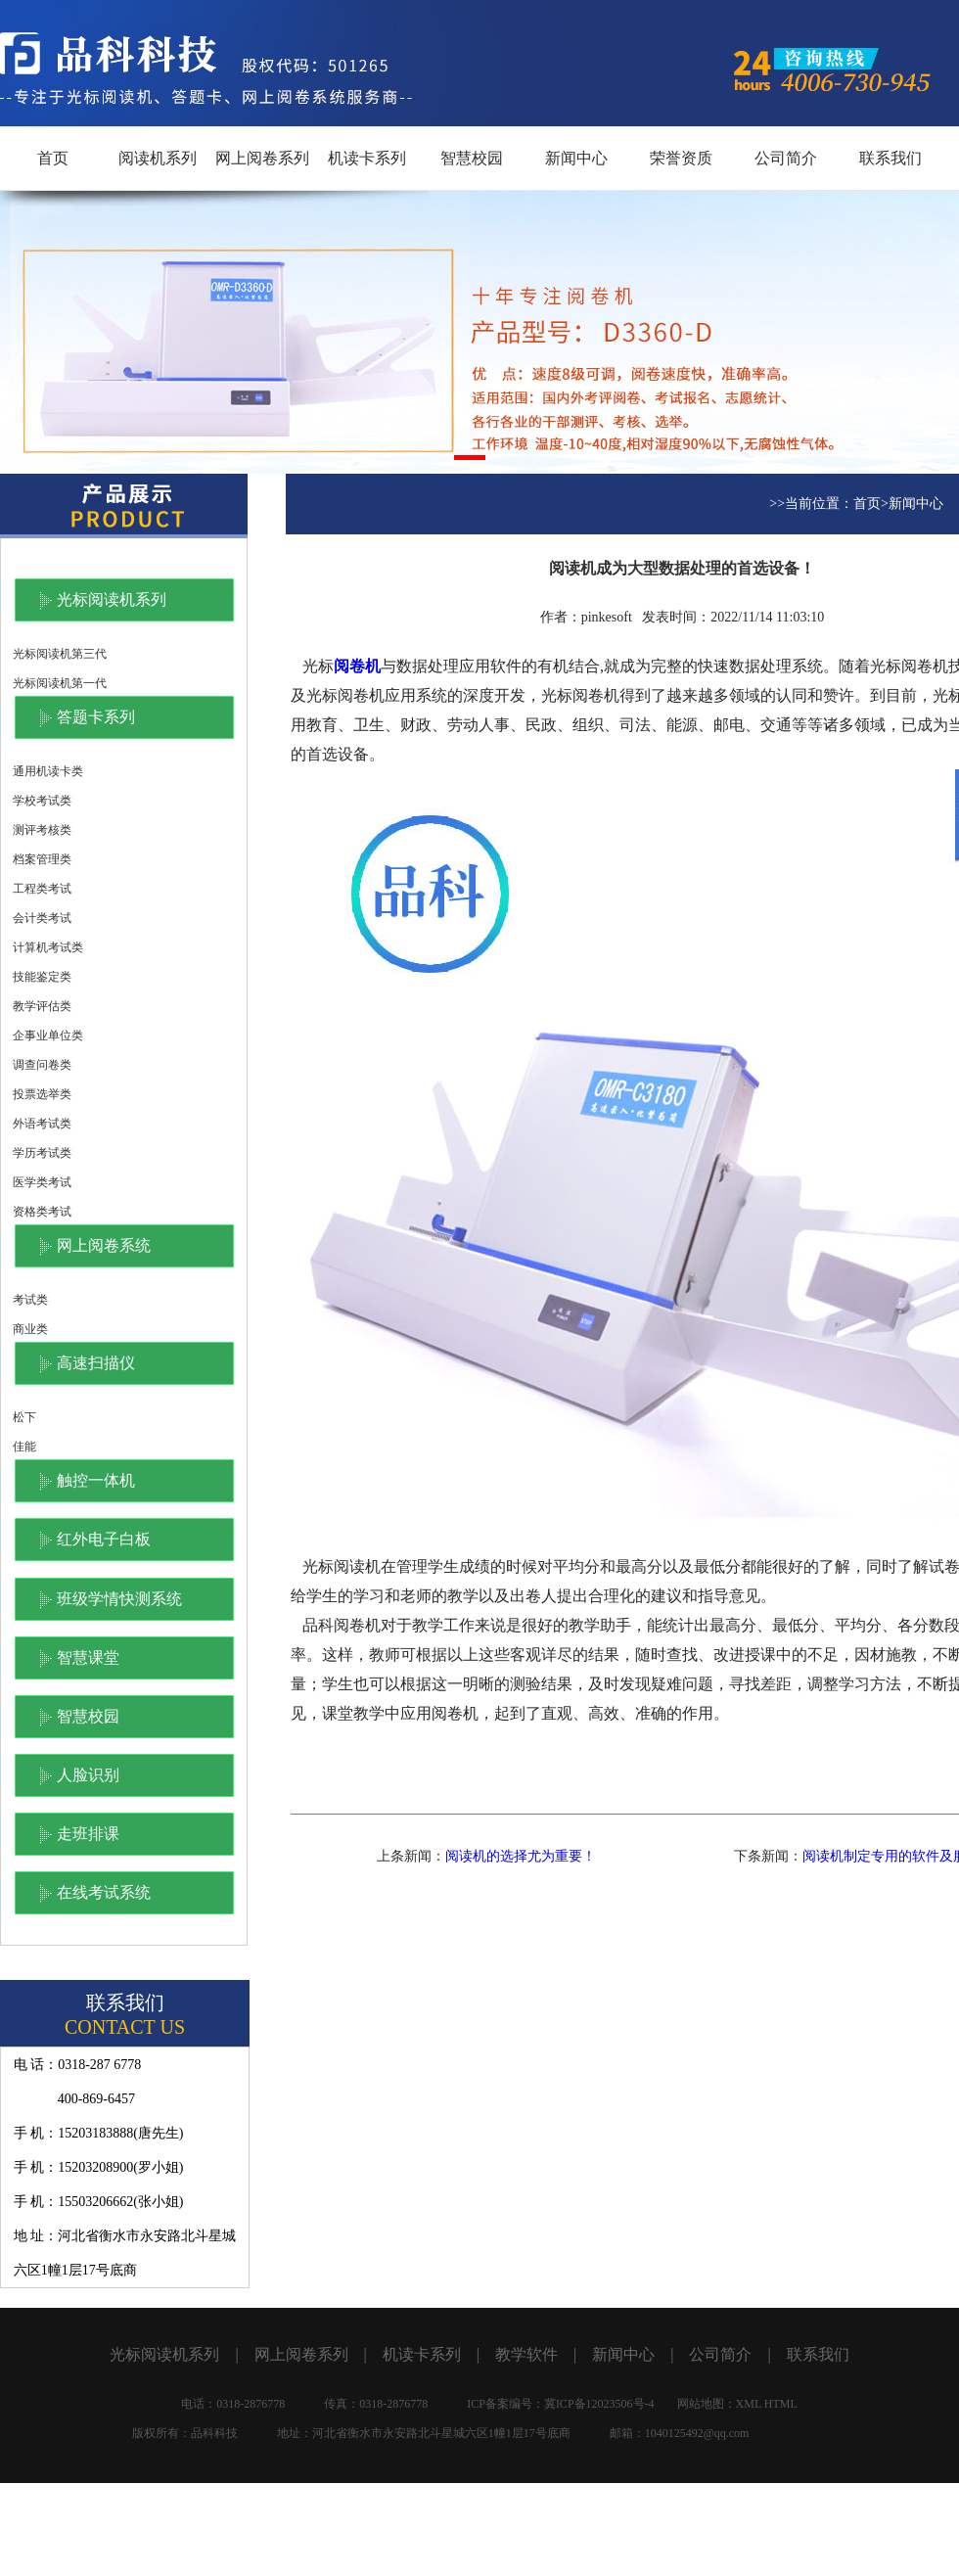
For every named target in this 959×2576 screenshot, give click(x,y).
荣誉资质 (681, 158)
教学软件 (526, 2354)
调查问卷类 (42, 1065)
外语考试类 (42, 1123)
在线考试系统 (104, 1892)
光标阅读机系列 (111, 599)
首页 (52, 158)
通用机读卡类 (48, 771)
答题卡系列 (96, 717)
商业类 (30, 1329)
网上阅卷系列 (262, 158)
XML (748, 2404)
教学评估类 (42, 1006)
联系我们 (890, 158)
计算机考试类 (48, 947)
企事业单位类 (48, 1035)
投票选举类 (42, 1094)
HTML (781, 2404)
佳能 (24, 1446)
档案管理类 (42, 859)
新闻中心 (576, 158)
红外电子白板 (104, 1539)
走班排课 (88, 1833)
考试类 (30, 1300)
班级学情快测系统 (119, 1598)
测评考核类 (42, 830)
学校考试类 (42, 800)
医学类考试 (42, 1182)
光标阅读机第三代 (60, 654)
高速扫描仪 (96, 1363)
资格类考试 (42, 1212)
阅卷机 (357, 666)
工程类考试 (42, 889)
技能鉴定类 (42, 977)
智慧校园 (471, 158)
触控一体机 (96, 1480)
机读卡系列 (367, 158)
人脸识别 (88, 1775)
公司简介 (785, 158)
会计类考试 (42, 918)
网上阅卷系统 (104, 1245)
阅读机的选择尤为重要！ (520, 1856)
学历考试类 (42, 1153)
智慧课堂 (88, 1657)
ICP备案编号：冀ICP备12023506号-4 (560, 2404)
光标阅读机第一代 (60, 683)
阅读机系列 (157, 158)
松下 (24, 1417)
